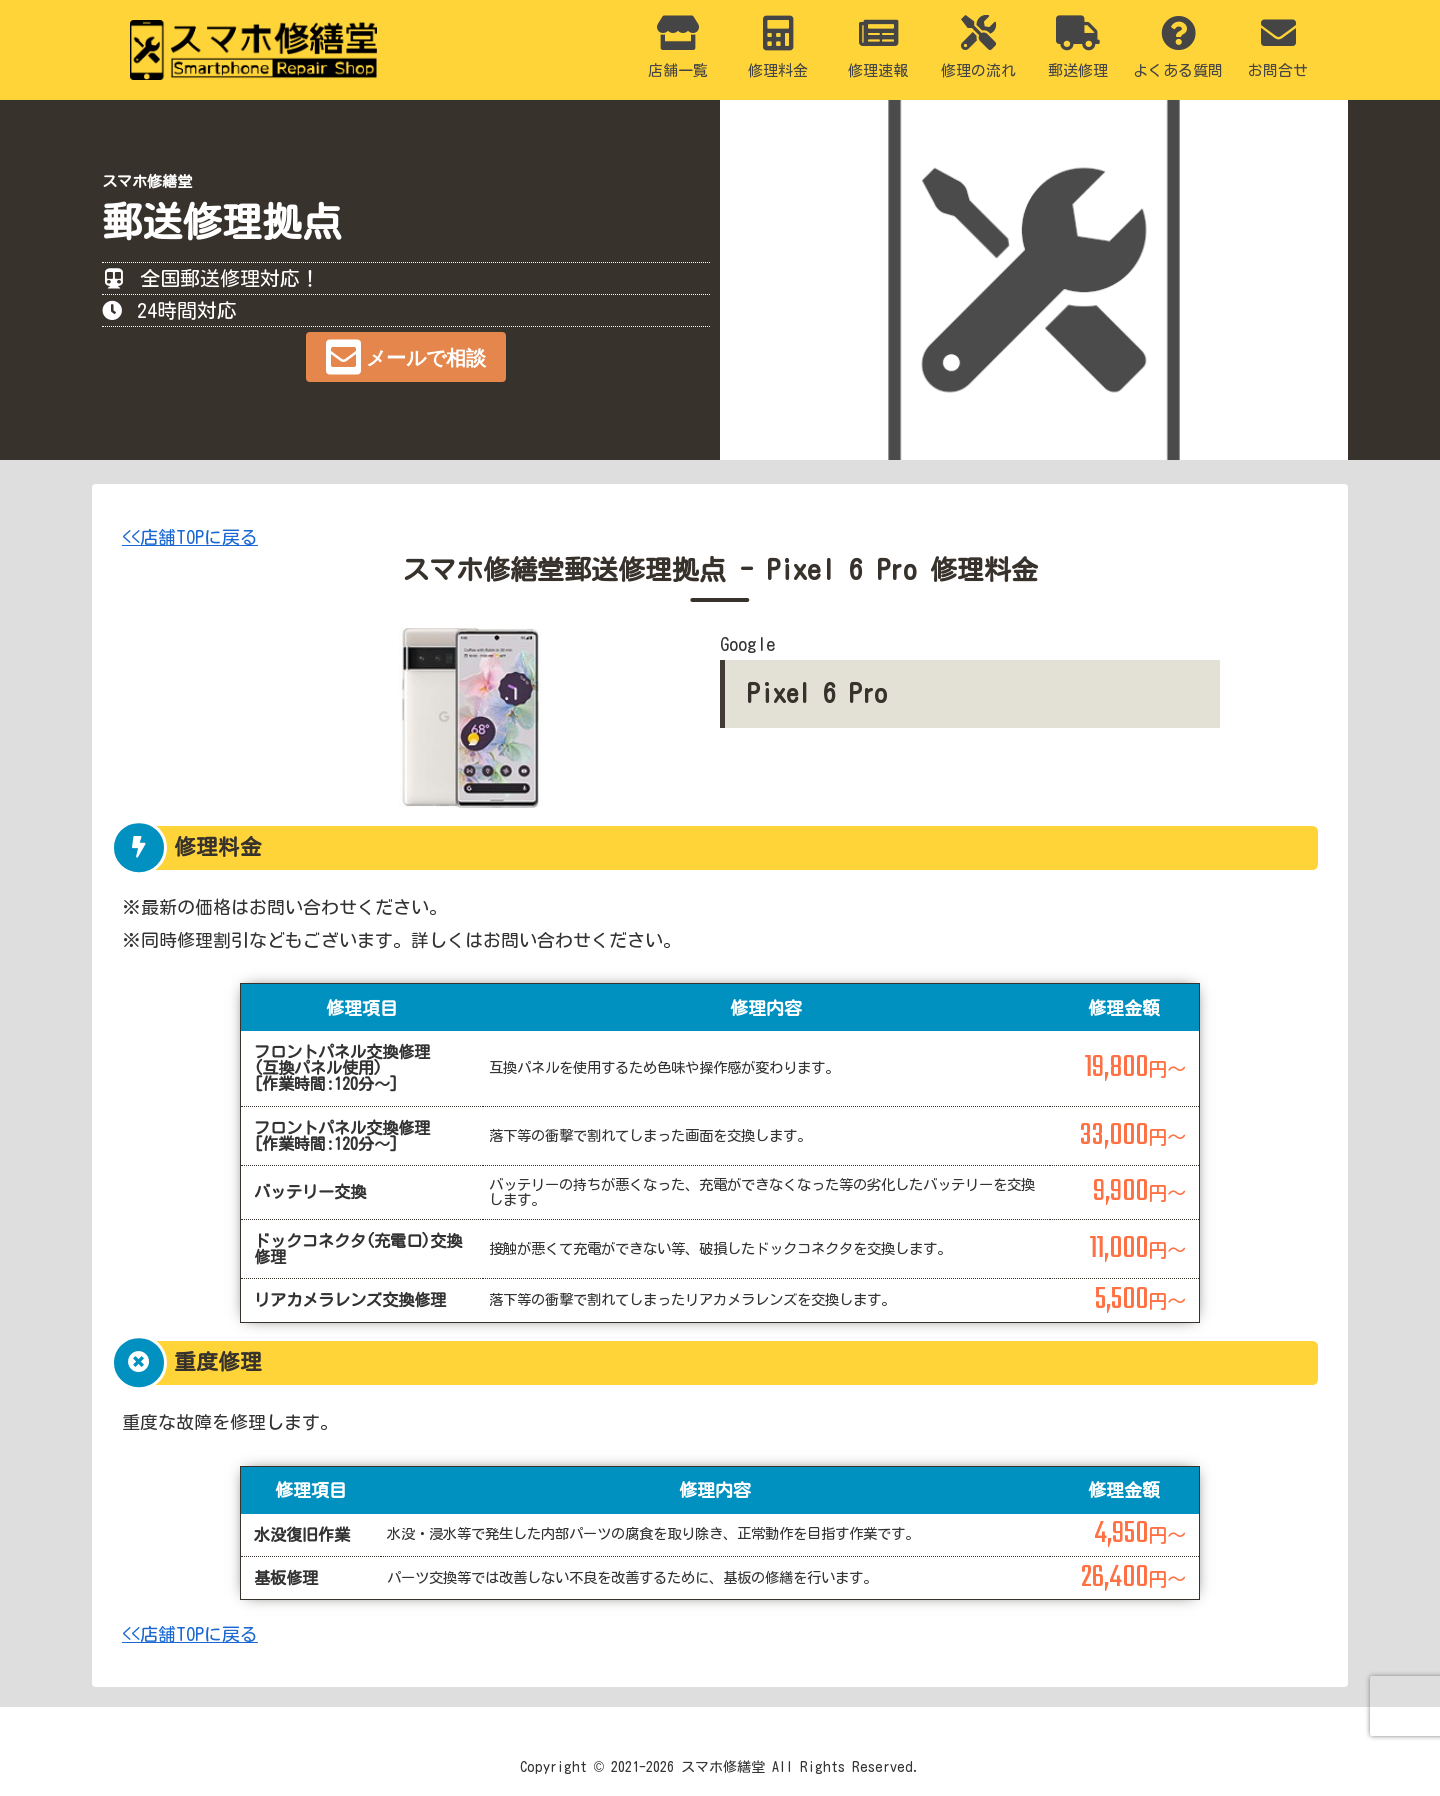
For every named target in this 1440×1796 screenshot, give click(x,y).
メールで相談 (426, 358)
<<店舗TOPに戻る (190, 537)
